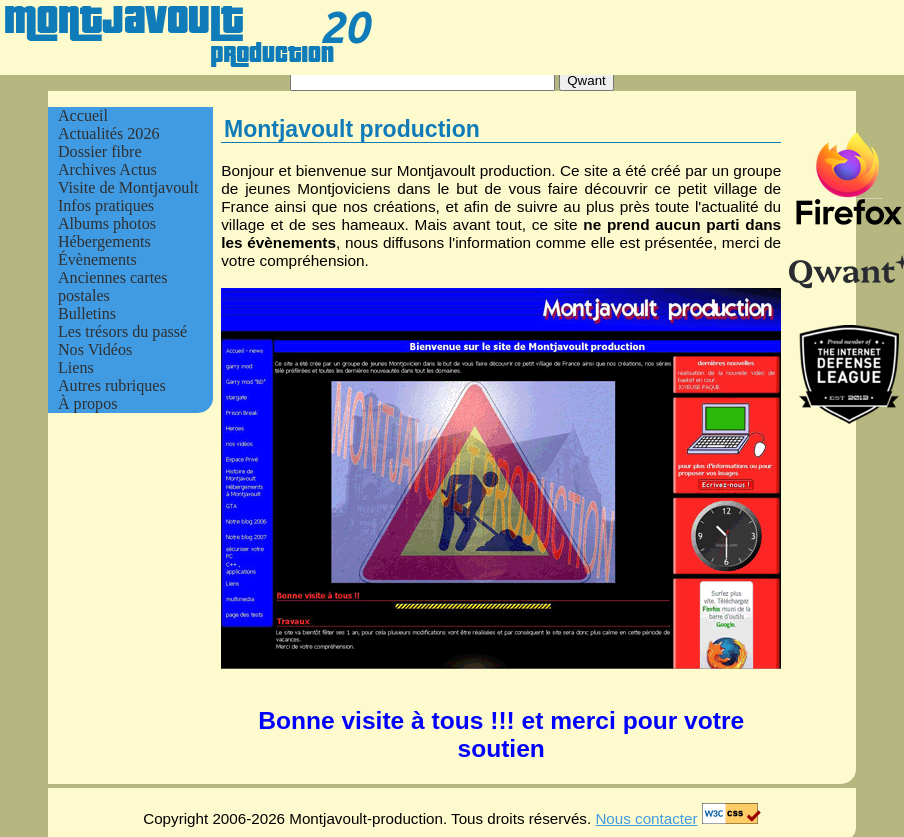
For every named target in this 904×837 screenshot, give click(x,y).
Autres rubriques (112, 385)
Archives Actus (107, 169)
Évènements (97, 259)
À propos (88, 403)
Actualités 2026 (109, 133)
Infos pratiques (106, 205)
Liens (76, 367)
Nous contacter (646, 818)
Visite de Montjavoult (128, 187)
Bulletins (87, 313)
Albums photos (107, 223)
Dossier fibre (100, 151)
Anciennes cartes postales (113, 286)
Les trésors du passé (122, 331)
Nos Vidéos (95, 349)
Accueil (83, 115)
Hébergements (104, 241)
